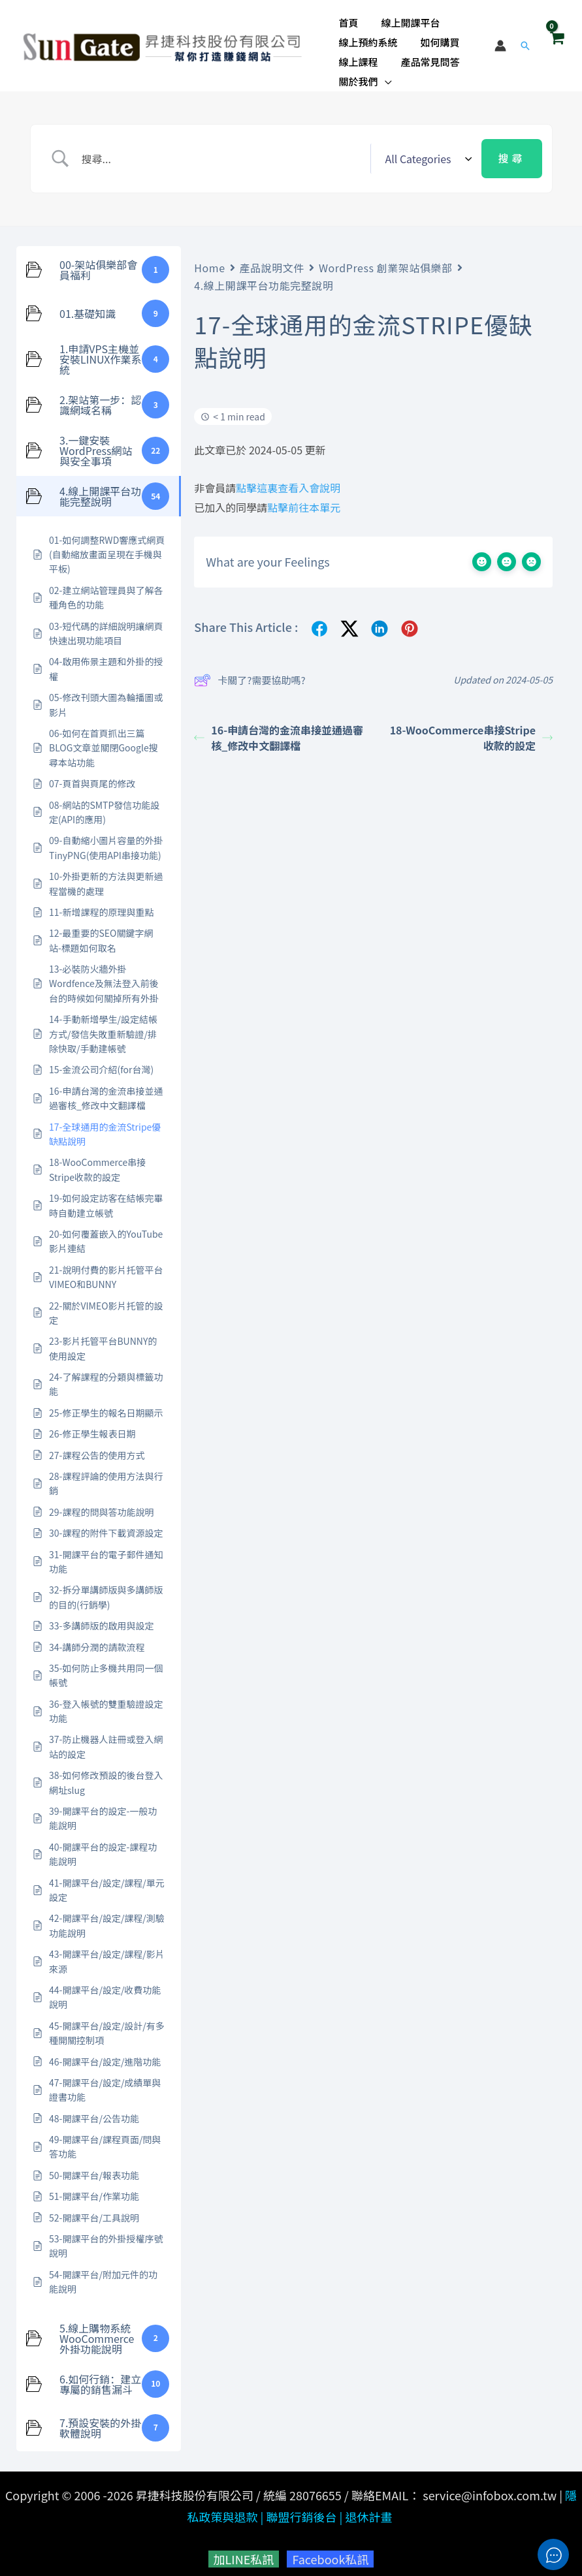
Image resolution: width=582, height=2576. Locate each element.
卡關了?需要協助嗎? (249, 673)
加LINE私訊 (244, 2551)
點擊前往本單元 (303, 500)
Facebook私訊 (330, 2551)
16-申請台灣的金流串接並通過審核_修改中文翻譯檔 (278, 730)
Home (209, 260)
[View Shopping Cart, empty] (556, 42)
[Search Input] (222, 151)
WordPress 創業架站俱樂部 (386, 260)
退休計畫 (368, 2509)
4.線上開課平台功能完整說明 (263, 278)
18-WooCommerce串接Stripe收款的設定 (471, 730)
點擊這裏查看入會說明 (288, 480)
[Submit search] (511, 151)
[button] (383, 74)
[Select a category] (425, 151)
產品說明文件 (272, 260)
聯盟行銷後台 (301, 2509)
